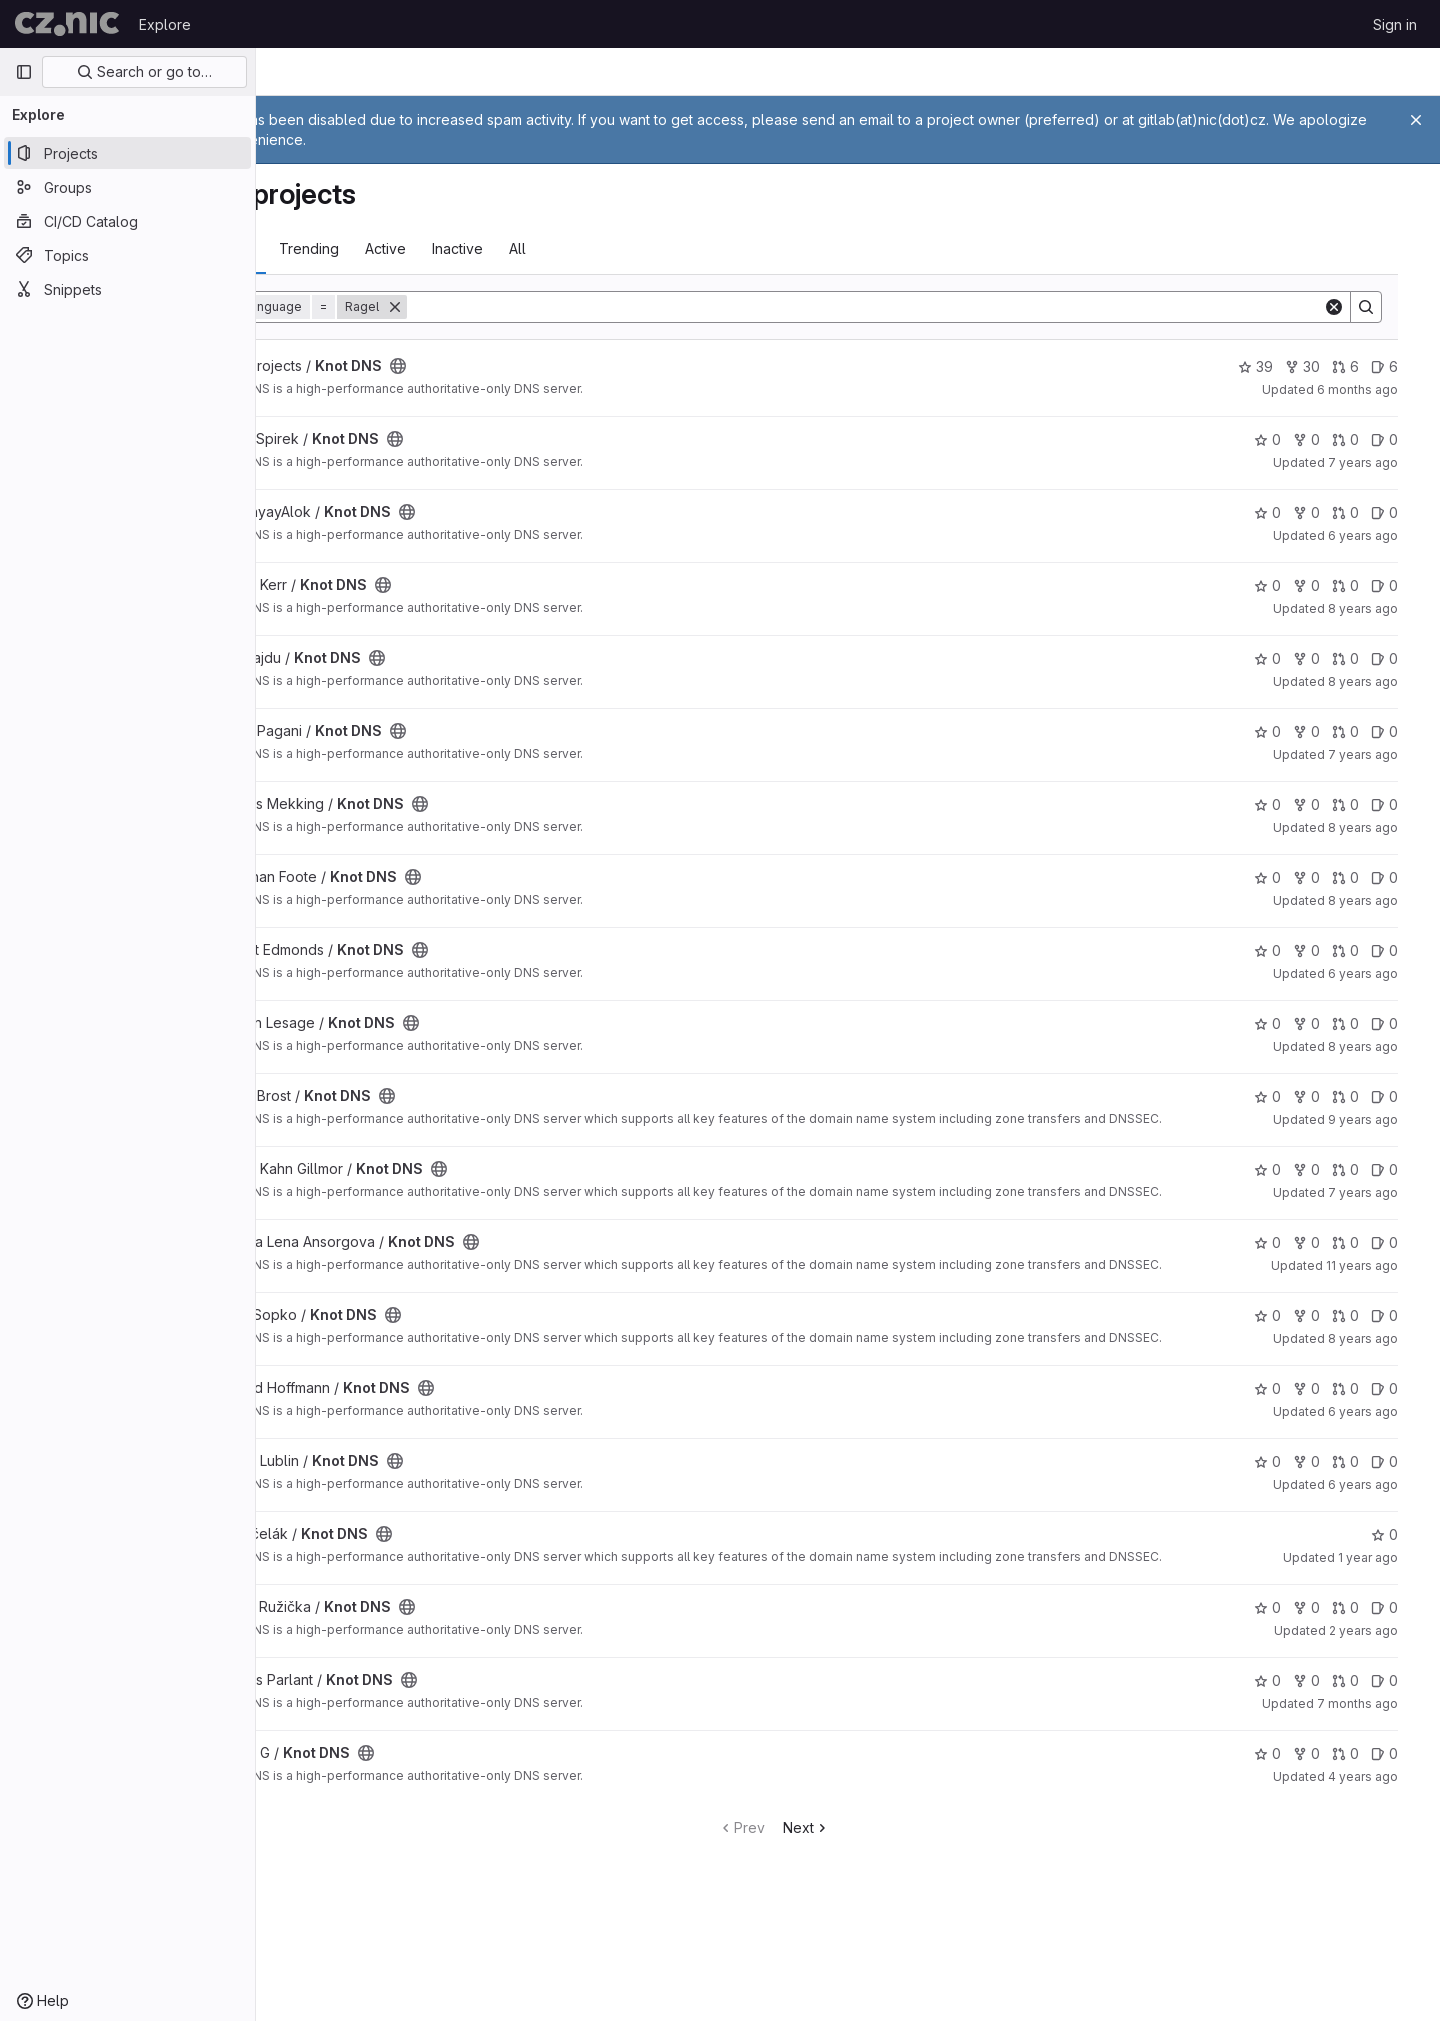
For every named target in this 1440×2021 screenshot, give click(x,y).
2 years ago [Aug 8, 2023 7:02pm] (1381, 1690)
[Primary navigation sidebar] (24, 72)
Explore (165, 24)
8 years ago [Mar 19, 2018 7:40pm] (1381, 827)
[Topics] (127, 255)
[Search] (939, 307)
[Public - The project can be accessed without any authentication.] (528, 366)
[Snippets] (127, 289)
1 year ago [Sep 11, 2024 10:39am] (1386, 1605)
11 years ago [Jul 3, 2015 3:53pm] (1380, 1289)
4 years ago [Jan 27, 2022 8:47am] (1381, 1836)
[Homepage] (67, 24)
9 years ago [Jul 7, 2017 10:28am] (1381, 1119)
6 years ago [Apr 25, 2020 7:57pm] (1381, 1459)
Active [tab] (515, 248)
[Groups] (127, 187)
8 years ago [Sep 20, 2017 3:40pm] (1381, 1046)
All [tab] (647, 248)
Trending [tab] (439, 248)
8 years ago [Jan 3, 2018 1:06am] (1381, 900)
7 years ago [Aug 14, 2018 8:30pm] (1381, 754)
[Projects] (127, 153)
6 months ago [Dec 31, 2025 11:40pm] (1375, 389)
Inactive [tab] (587, 248)
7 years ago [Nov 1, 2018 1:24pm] (1381, 462)
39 (1273, 366)
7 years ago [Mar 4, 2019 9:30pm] (1381, 1204)
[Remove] (525, 307)
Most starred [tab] (338, 248)
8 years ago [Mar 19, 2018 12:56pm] (1381, 608)
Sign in (1395, 24)
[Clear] (1352, 307)
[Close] (1416, 120)
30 (1320, 366)
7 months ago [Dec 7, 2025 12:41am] (1375, 1763)
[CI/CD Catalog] (127, 221)
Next (880, 1887)
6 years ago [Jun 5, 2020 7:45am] (1381, 973)
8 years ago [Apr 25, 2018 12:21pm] (1381, 1374)
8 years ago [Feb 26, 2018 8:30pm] (1381, 681)
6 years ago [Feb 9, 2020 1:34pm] (1381, 1532)
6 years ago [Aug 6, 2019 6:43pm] (1381, 535)
